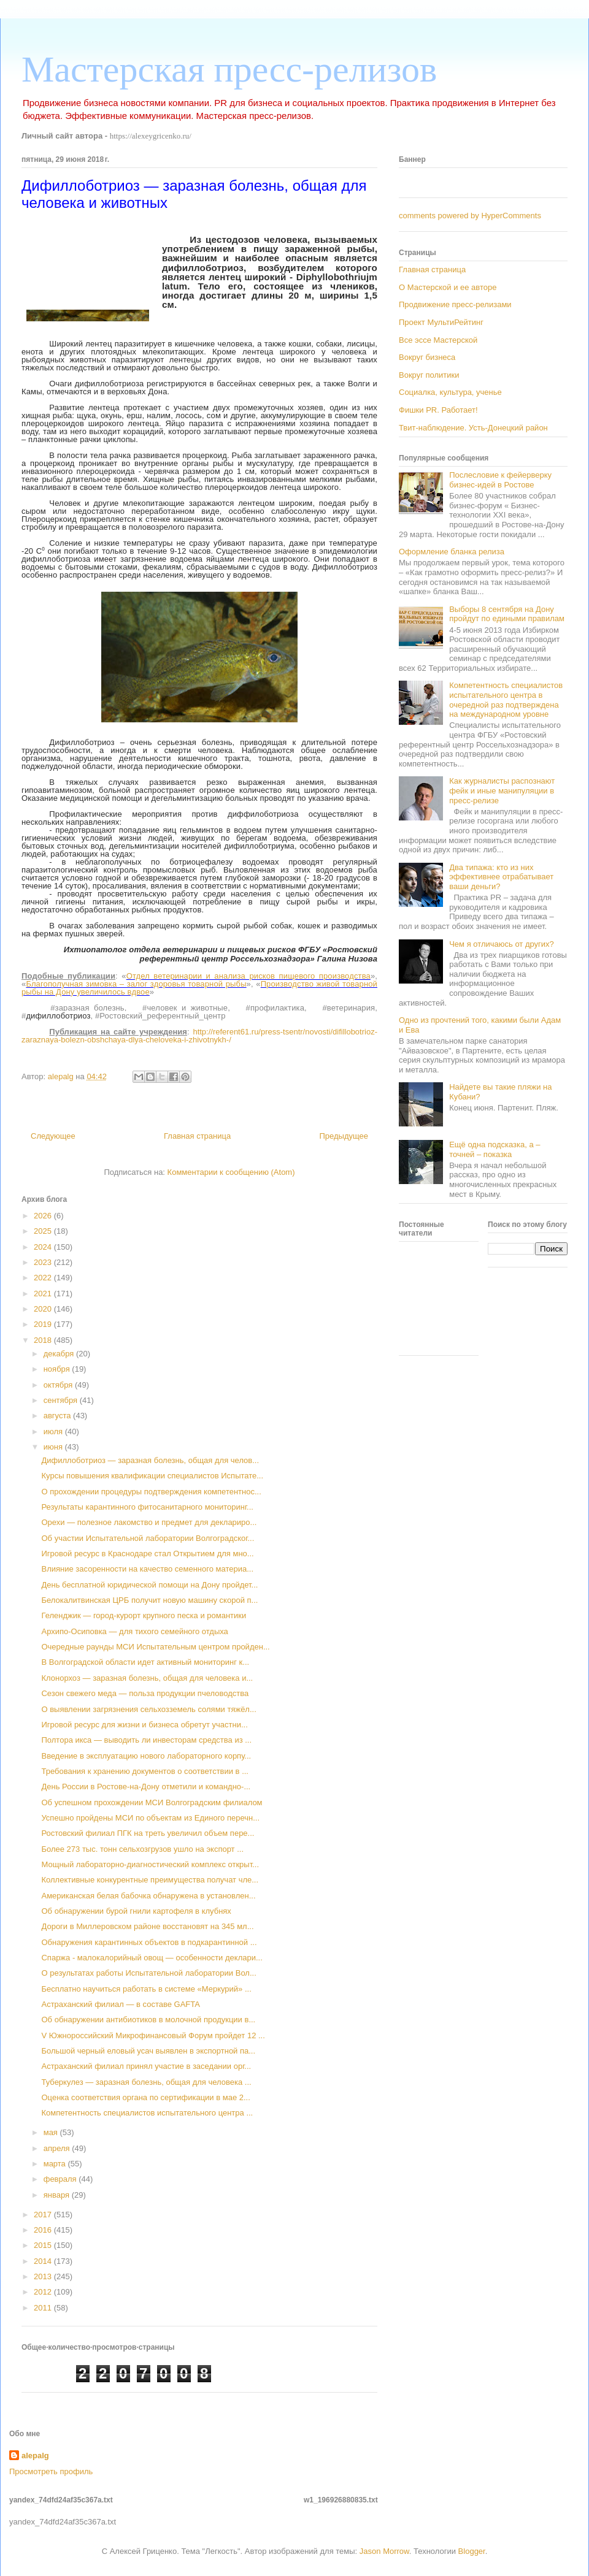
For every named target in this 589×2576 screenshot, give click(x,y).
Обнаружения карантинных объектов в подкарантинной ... (148, 1942)
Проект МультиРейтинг (441, 322)
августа (58, 1415)
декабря (60, 1353)
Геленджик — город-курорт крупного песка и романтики (143, 1615)
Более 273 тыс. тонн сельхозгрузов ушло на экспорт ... (142, 1849)
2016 (44, 2229)
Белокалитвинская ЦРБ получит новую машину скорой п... (149, 1600)
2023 (44, 1262)
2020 (44, 1308)
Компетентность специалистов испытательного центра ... (147, 2112)
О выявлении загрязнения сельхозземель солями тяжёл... (148, 1709)
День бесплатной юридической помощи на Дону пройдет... (149, 1584)
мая (52, 2132)
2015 (44, 2245)
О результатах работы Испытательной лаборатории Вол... (148, 1973)
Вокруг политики (429, 375)
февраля (61, 2179)
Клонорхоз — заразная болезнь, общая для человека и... (147, 1678)
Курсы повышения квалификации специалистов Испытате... (152, 1475)
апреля (58, 2148)
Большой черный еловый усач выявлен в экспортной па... (148, 2050)
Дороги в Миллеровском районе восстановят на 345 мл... (147, 1926)
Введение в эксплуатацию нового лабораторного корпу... (146, 1755)
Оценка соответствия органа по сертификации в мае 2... (145, 2097)
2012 (44, 2291)
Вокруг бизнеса (427, 357)
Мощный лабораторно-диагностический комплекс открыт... (150, 1864)
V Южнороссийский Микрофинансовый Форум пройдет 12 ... (152, 2035)
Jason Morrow (384, 2551)
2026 (44, 1215)
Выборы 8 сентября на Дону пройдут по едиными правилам (506, 614)
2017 (44, 2214)
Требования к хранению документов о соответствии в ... (144, 1771)
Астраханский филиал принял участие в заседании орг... (146, 2066)
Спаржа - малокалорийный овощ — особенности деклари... (151, 1957)
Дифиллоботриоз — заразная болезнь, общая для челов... (150, 1460)
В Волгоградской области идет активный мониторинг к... (145, 1662)
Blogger (471, 2551)
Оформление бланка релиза (451, 551)
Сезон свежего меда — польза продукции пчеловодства (144, 1693)
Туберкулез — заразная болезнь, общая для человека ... (146, 2082)
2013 (44, 2276)
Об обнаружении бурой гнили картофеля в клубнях (136, 1911)
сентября (62, 1400)
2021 (44, 1293)
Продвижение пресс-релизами (455, 304)
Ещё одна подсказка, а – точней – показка (494, 1149)
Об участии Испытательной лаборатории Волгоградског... (147, 1538)
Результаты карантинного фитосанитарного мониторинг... (147, 1507)
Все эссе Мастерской (438, 340)
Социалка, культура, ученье (450, 392)
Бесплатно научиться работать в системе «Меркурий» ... (146, 1988)
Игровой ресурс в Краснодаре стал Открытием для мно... (147, 1553)
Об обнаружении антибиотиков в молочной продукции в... (148, 2019)
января (58, 2195)
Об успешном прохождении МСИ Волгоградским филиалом (151, 1802)
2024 (44, 1247)
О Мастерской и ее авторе (447, 287)
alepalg (35, 2455)
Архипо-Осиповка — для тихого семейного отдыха (134, 1631)
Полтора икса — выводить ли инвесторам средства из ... (146, 1740)
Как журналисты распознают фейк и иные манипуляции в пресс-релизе (502, 790)
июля (54, 1431)
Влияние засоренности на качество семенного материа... (147, 1568)
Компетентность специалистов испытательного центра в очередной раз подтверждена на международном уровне (506, 700)
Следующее (53, 1136)
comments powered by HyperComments (470, 215)
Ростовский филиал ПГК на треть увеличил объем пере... (147, 1833)
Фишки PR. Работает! (438, 410)
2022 (44, 1277)
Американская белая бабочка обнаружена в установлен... (148, 1895)
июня (54, 1446)
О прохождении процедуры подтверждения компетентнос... (151, 1491)
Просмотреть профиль (51, 2471)
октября (59, 1384)
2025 (44, 1231)
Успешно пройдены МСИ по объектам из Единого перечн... (150, 1817)
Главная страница (197, 1136)
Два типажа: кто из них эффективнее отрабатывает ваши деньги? (501, 877)
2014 (44, 2261)
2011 (44, 2307)
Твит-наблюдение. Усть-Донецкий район (473, 427)
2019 (44, 1324)
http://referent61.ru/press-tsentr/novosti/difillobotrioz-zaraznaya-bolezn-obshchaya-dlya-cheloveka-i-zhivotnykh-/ (199, 1035)
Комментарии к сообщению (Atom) (231, 1172)
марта (56, 2163)
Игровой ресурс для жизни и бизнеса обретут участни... (144, 1724)
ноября (58, 1369)
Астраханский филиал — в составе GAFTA (120, 2004)
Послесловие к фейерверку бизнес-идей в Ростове (500, 479)
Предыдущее (343, 1136)
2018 (44, 1340)
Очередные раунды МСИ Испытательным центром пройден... (155, 1646)
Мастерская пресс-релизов (229, 69)
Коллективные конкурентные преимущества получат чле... (149, 1879)
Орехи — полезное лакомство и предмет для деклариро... (148, 1522)
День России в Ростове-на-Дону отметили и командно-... (145, 1786)
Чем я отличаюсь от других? (501, 944)
